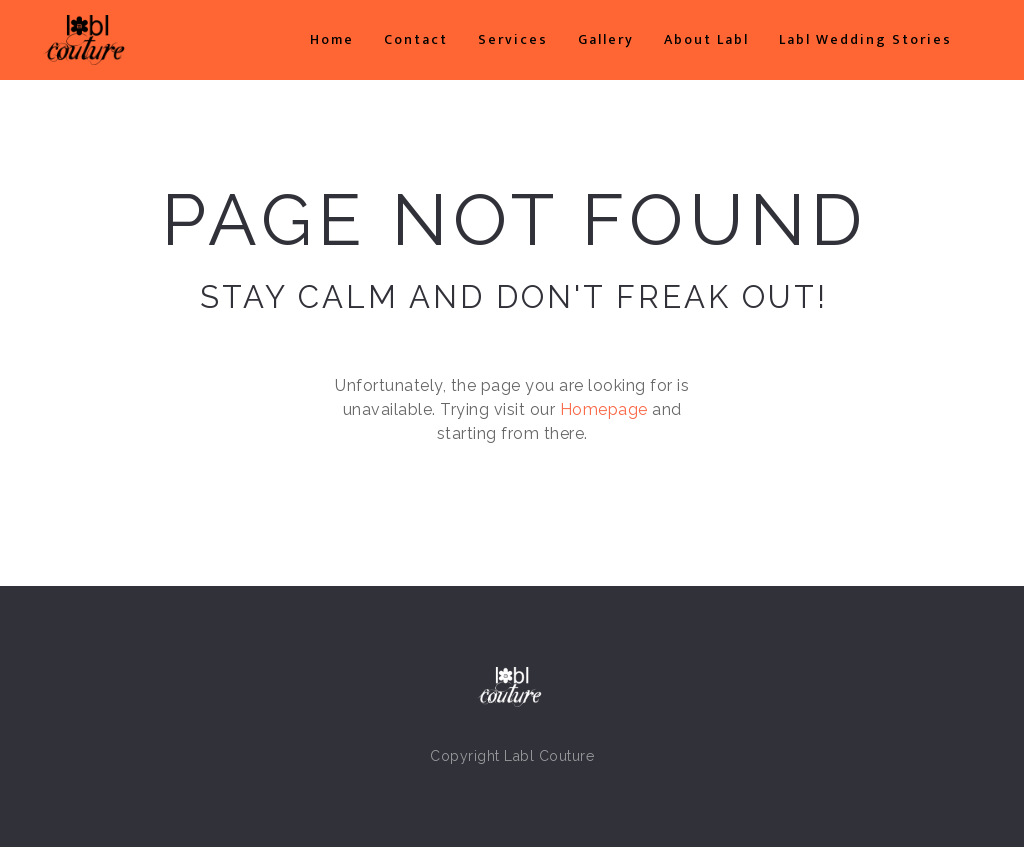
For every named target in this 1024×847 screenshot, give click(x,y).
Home (332, 39)
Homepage (604, 409)
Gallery (606, 39)
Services (513, 39)
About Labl (706, 39)
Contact (416, 39)
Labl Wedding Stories (865, 39)
